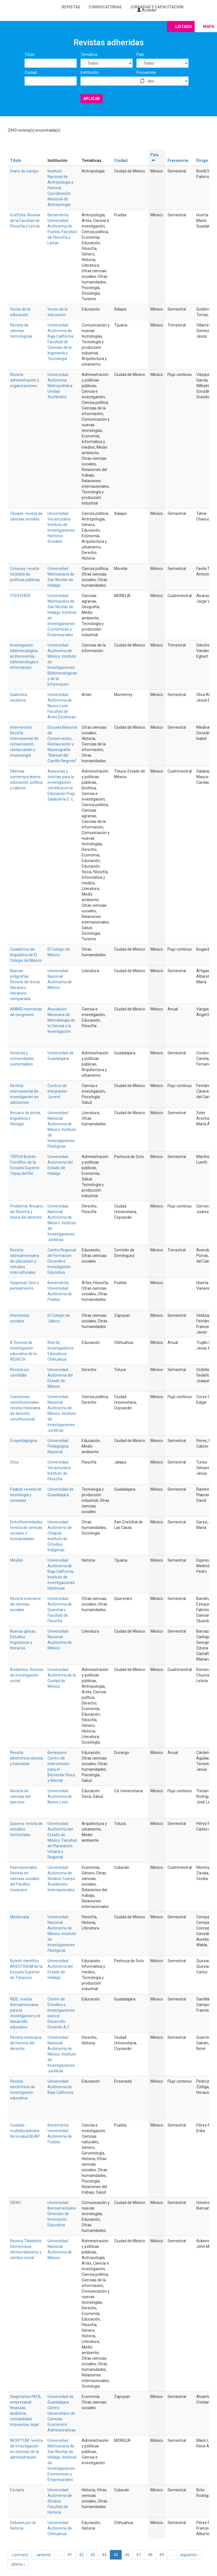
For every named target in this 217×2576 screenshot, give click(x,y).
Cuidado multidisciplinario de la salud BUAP (25, 2131)
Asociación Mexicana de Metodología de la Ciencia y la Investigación (61, 1020)
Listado (183, 26)
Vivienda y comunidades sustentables (22, 1058)
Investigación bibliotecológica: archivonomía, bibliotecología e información (24, 656)
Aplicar (91, 98)
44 (104, 2555)
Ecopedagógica (23, 1440)
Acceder (147, 10)
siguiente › (189, 2555)
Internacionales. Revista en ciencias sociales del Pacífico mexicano (24, 1878)
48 (150, 2555)
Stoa (14, 1462)
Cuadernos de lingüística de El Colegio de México (26, 955)
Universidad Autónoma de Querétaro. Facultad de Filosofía (60, 1609)
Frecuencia (146, 72)
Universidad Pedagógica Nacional (58, 1446)
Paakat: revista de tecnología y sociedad (26, 1495)
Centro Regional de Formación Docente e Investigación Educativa (62, 1261)
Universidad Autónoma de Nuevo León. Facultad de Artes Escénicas (62, 705)
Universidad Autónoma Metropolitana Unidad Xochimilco (60, 385)
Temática (89, 54)
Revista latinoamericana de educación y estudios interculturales (24, 1261)
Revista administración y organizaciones (24, 380)
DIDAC (15, 2202)
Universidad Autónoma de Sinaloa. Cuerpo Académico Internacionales (61, 1878)
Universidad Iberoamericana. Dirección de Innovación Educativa (62, 2213)
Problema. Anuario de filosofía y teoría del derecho (26, 1212)
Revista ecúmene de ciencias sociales (25, 1604)
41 (70, 2555)
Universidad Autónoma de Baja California (60, 2087)
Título (30, 54)
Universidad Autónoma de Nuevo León (60, 1796)
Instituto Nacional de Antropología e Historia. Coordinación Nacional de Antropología (61, 188)
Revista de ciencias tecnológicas (21, 330)
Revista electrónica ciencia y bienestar (26, 1758)
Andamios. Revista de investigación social (26, 1675)
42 (81, 2555)
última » (18, 2564)
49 (161, 2555)
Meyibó (16, 1560)
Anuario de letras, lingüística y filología (25, 1118)
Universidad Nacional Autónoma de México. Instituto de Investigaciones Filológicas (62, 1130)
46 (127, 2555)
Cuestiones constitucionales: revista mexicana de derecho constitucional (25, 1407)
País (140, 54)
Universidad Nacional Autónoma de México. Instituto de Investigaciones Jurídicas (62, 1223)
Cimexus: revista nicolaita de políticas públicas (25, 574)
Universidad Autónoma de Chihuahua (60, 2528)
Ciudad (31, 72)
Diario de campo (24, 171)
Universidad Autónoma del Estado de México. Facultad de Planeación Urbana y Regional (62, 1840)
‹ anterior (43, 2555)
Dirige (202, 160)
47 (138, 2555)
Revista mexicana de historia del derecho (25, 2043)
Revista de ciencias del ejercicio (20, 1796)
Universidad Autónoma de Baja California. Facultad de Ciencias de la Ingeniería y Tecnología (61, 342)
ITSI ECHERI (20, 595)
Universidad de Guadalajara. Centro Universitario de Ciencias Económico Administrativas (62, 2413)
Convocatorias (105, 7)
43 (93, 2555)
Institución (90, 72)
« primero (19, 2555)
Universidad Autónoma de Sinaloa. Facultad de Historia (60, 2501)
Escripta (17, 2490)
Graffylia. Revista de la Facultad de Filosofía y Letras (25, 220)
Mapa (208, 26)
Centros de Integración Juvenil (57, 1091)
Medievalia (19, 1917)
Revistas (71, 7)
